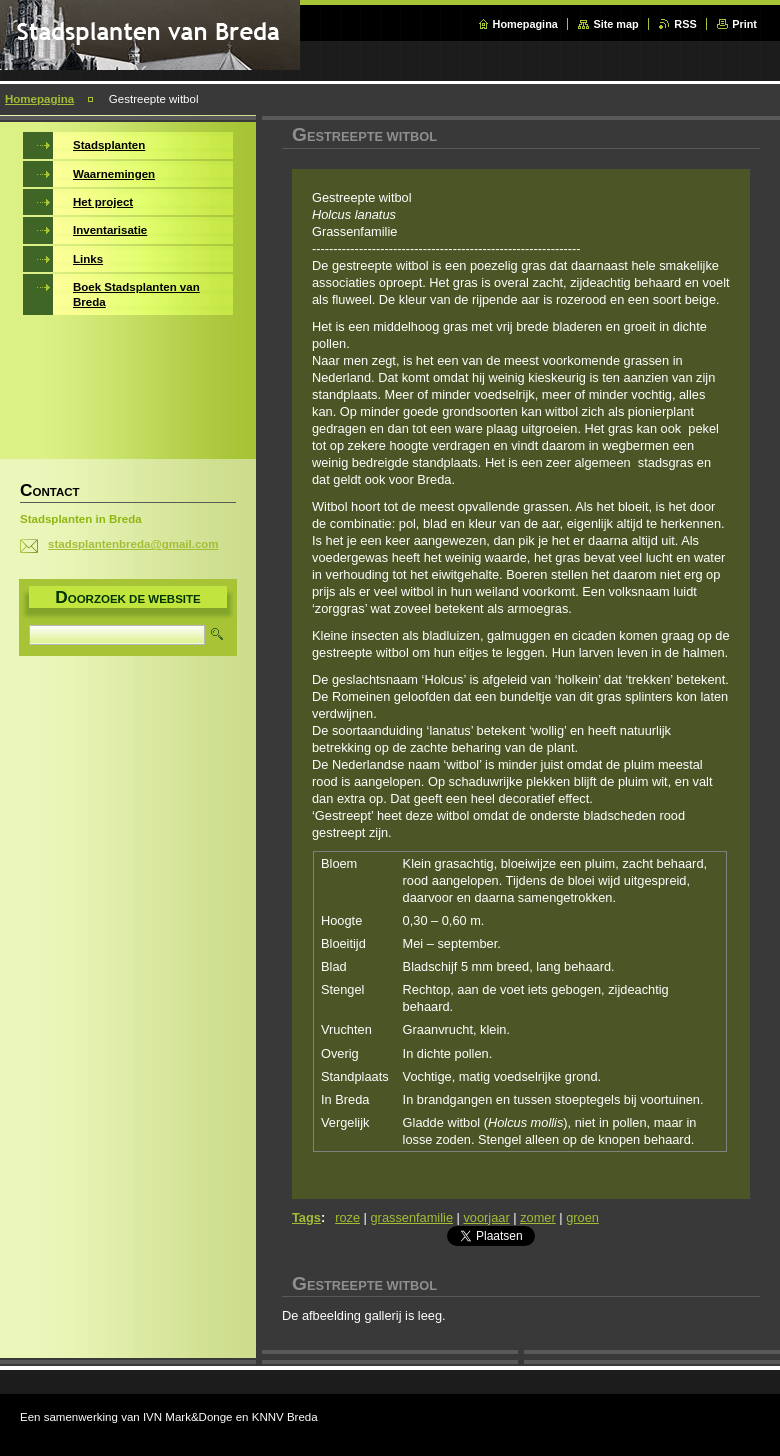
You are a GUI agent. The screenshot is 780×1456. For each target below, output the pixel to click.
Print (744, 24)
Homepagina (525, 24)
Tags (306, 1217)
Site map (615, 24)
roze (347, 1217)
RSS (685, 24)
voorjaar (486, 1217)
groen (582, 1217)
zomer (538, 1217)
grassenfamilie (412, 1217)
